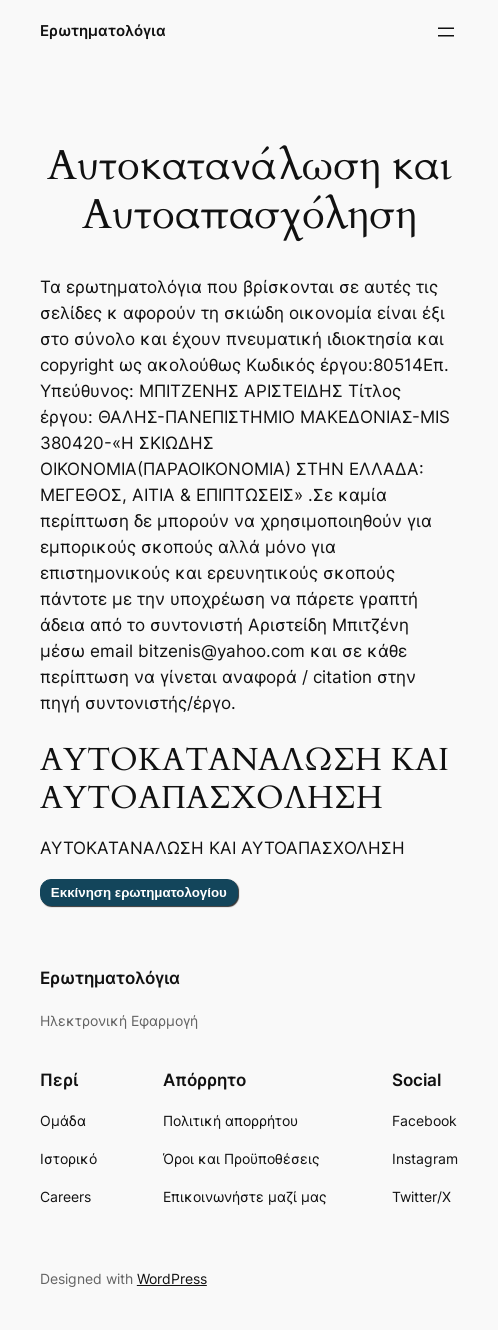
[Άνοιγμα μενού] (446, 32)
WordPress (172, 1278)
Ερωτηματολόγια (103, 31)
